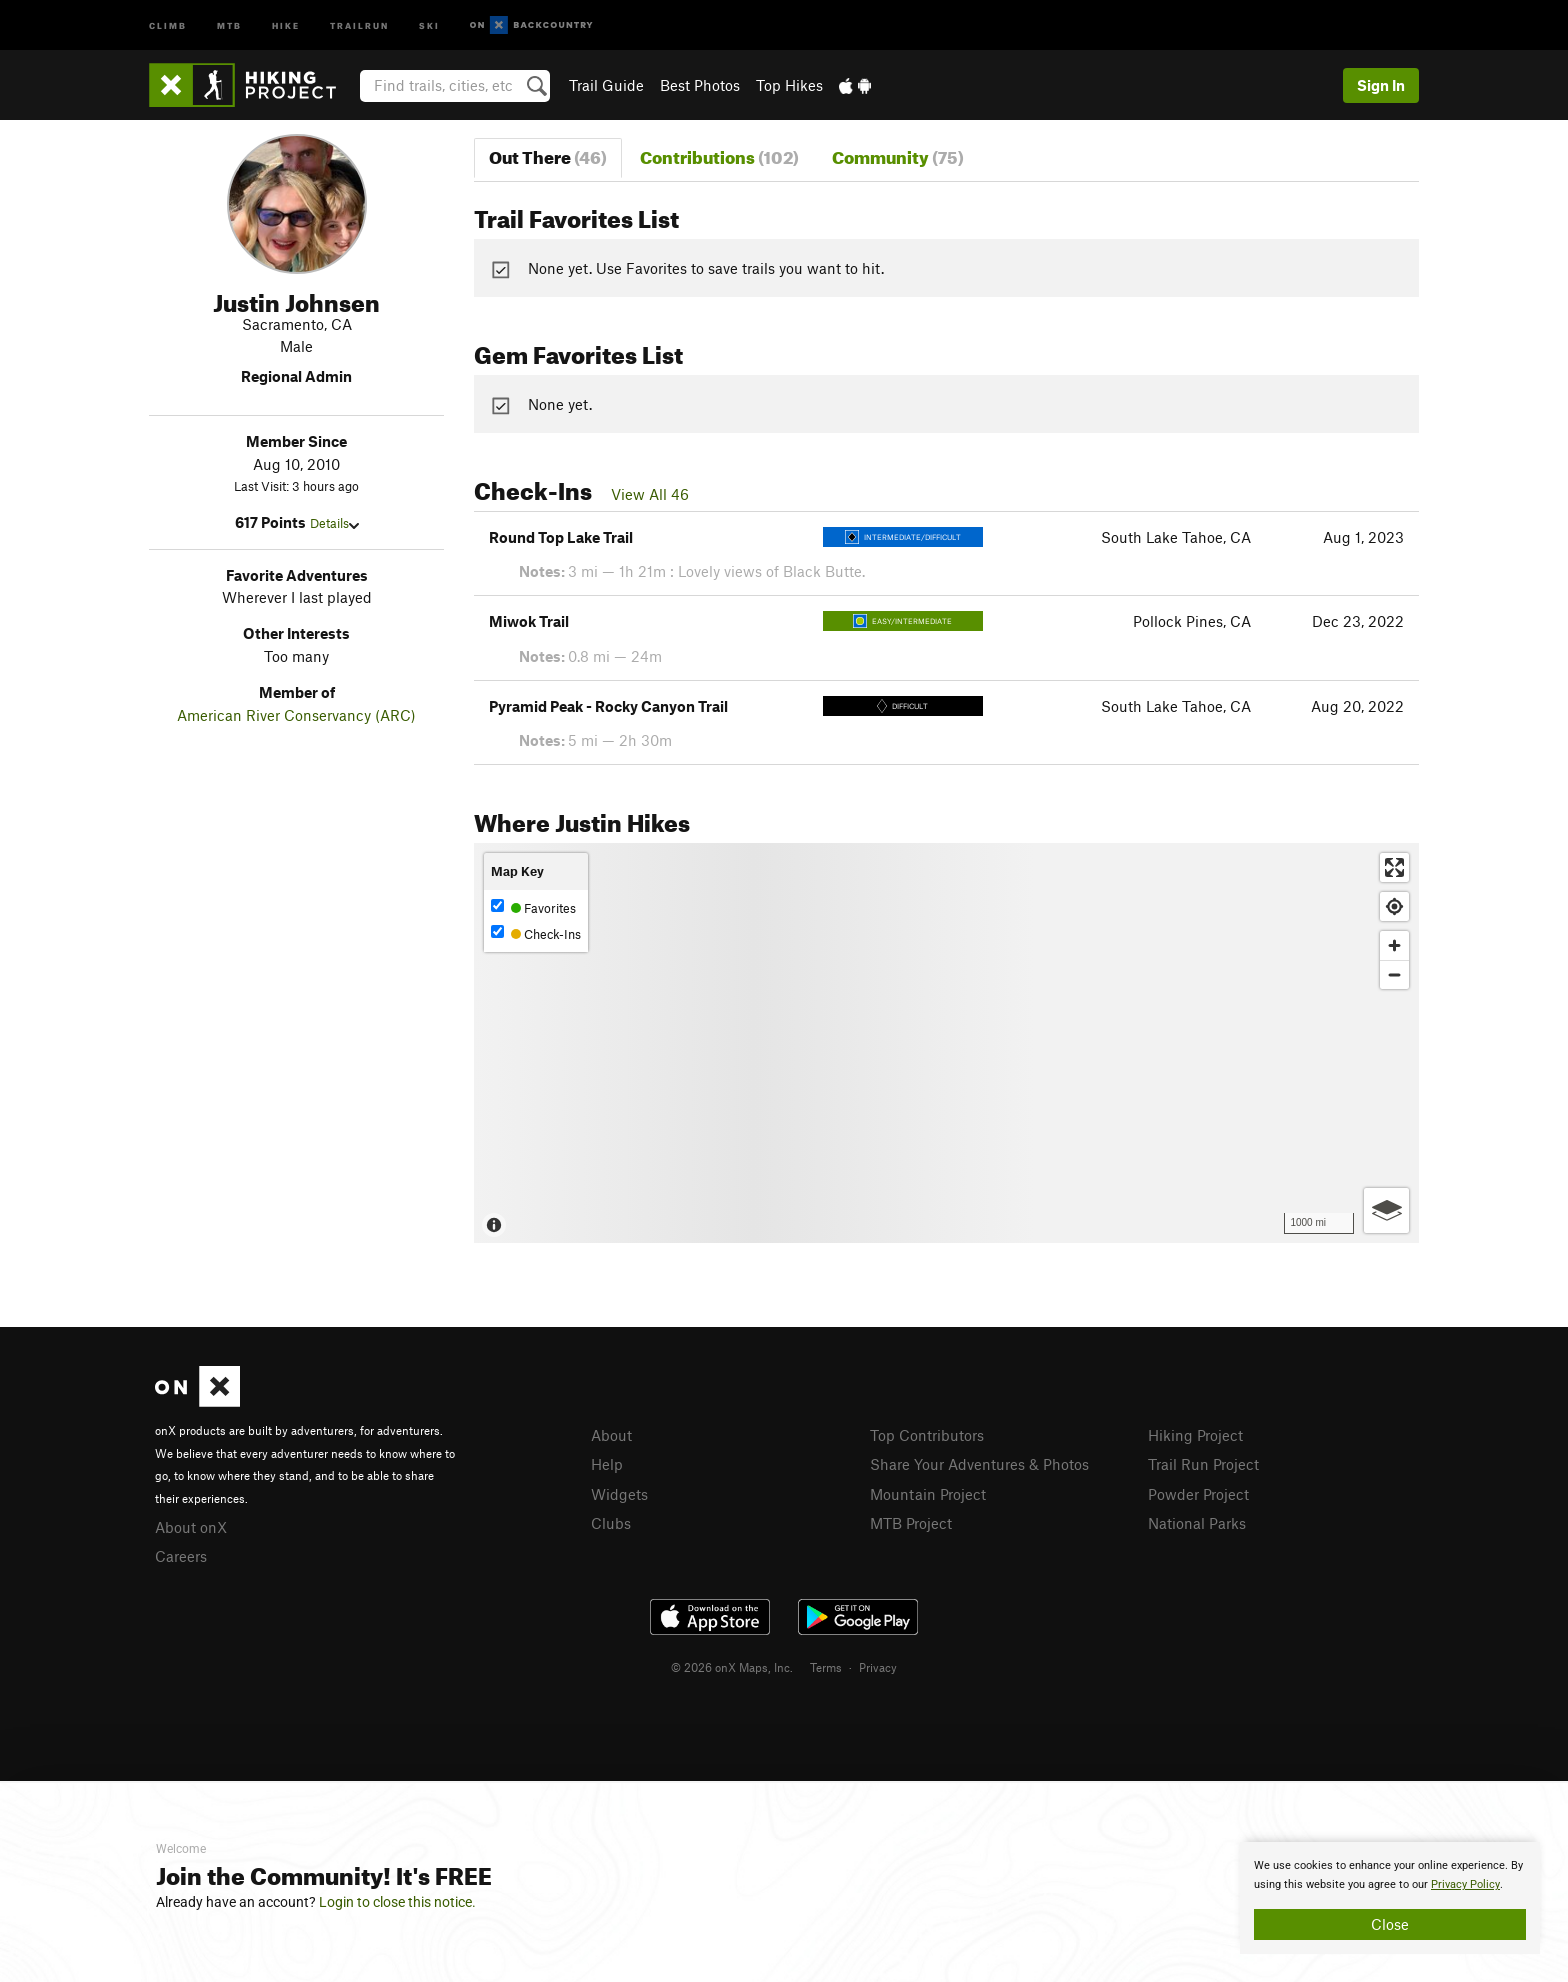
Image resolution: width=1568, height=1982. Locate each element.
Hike (286, 24)
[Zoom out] (1394, 974)
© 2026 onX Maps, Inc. (732, 1667)
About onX (191, 1527)
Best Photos (700, 85)
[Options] (1386, 1210)
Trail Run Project (1203, 1464)
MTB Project (911, 1523)
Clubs (611, 1523)
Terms (826, 1667)
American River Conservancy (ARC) (296, 715)
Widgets (619, 1494)
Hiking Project (1195, 1435)
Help (607, 1464)
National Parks (1197, 1523)
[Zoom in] (1394, 945)
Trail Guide (606, 85)
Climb (168, 24)
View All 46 (650, 494)
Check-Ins (536, 933)
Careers (181, 1556)
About (611, 1435)
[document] (1390, 1898)
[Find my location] (1394, 906)
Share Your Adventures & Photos (979, 1464)
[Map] (946, 1043)
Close (1390, 1924)
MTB (229, 24)
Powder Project (1198, 1494)
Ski (429, 24)
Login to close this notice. (397, 1902)
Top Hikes (789, 85)
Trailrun (359, 24)
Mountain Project (928, 1494)
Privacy (878, 1667)
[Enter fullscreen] (1394, 867)
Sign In (1381, 85)
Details (334, 523)
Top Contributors (927, 1435)
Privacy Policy (1465, 1884)
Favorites (533, 907)
